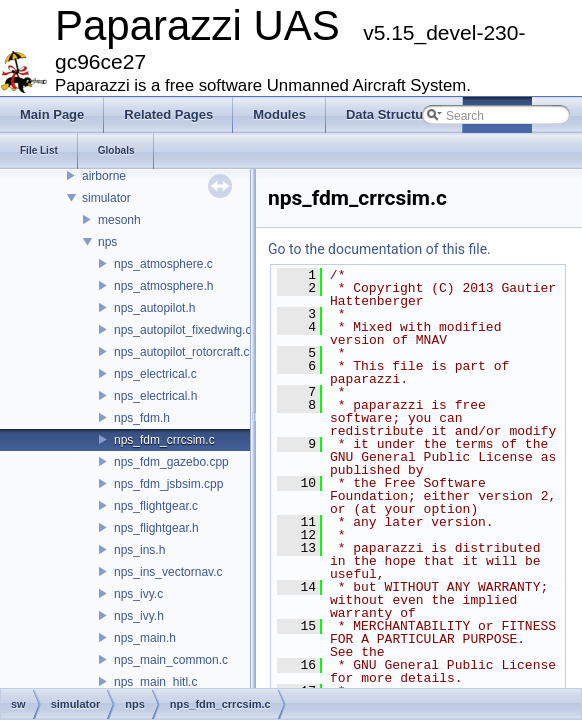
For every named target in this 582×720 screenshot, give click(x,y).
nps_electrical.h (155, 396)
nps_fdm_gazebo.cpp (171, 462)
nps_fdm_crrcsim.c (164, 440)
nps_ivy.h (139, 616)
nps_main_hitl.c (155, 682)
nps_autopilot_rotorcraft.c (181, 352)
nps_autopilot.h (154, 308)
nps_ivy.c (138, 594)
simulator (106, 198)
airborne (104, 176)
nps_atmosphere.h (163, 286)
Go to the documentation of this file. (379, 249)
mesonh (119, 220)
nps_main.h (145, 638)
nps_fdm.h (142, 418)
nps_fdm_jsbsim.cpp (168, 484)
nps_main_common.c (171, 660)
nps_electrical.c (155, 374)
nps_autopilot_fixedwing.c (182, 330)
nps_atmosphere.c (163, 264)
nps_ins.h (139, 550)
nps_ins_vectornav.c (168, 572)
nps (107, 242)
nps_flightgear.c (156, 506)
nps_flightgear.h (156, 528)
